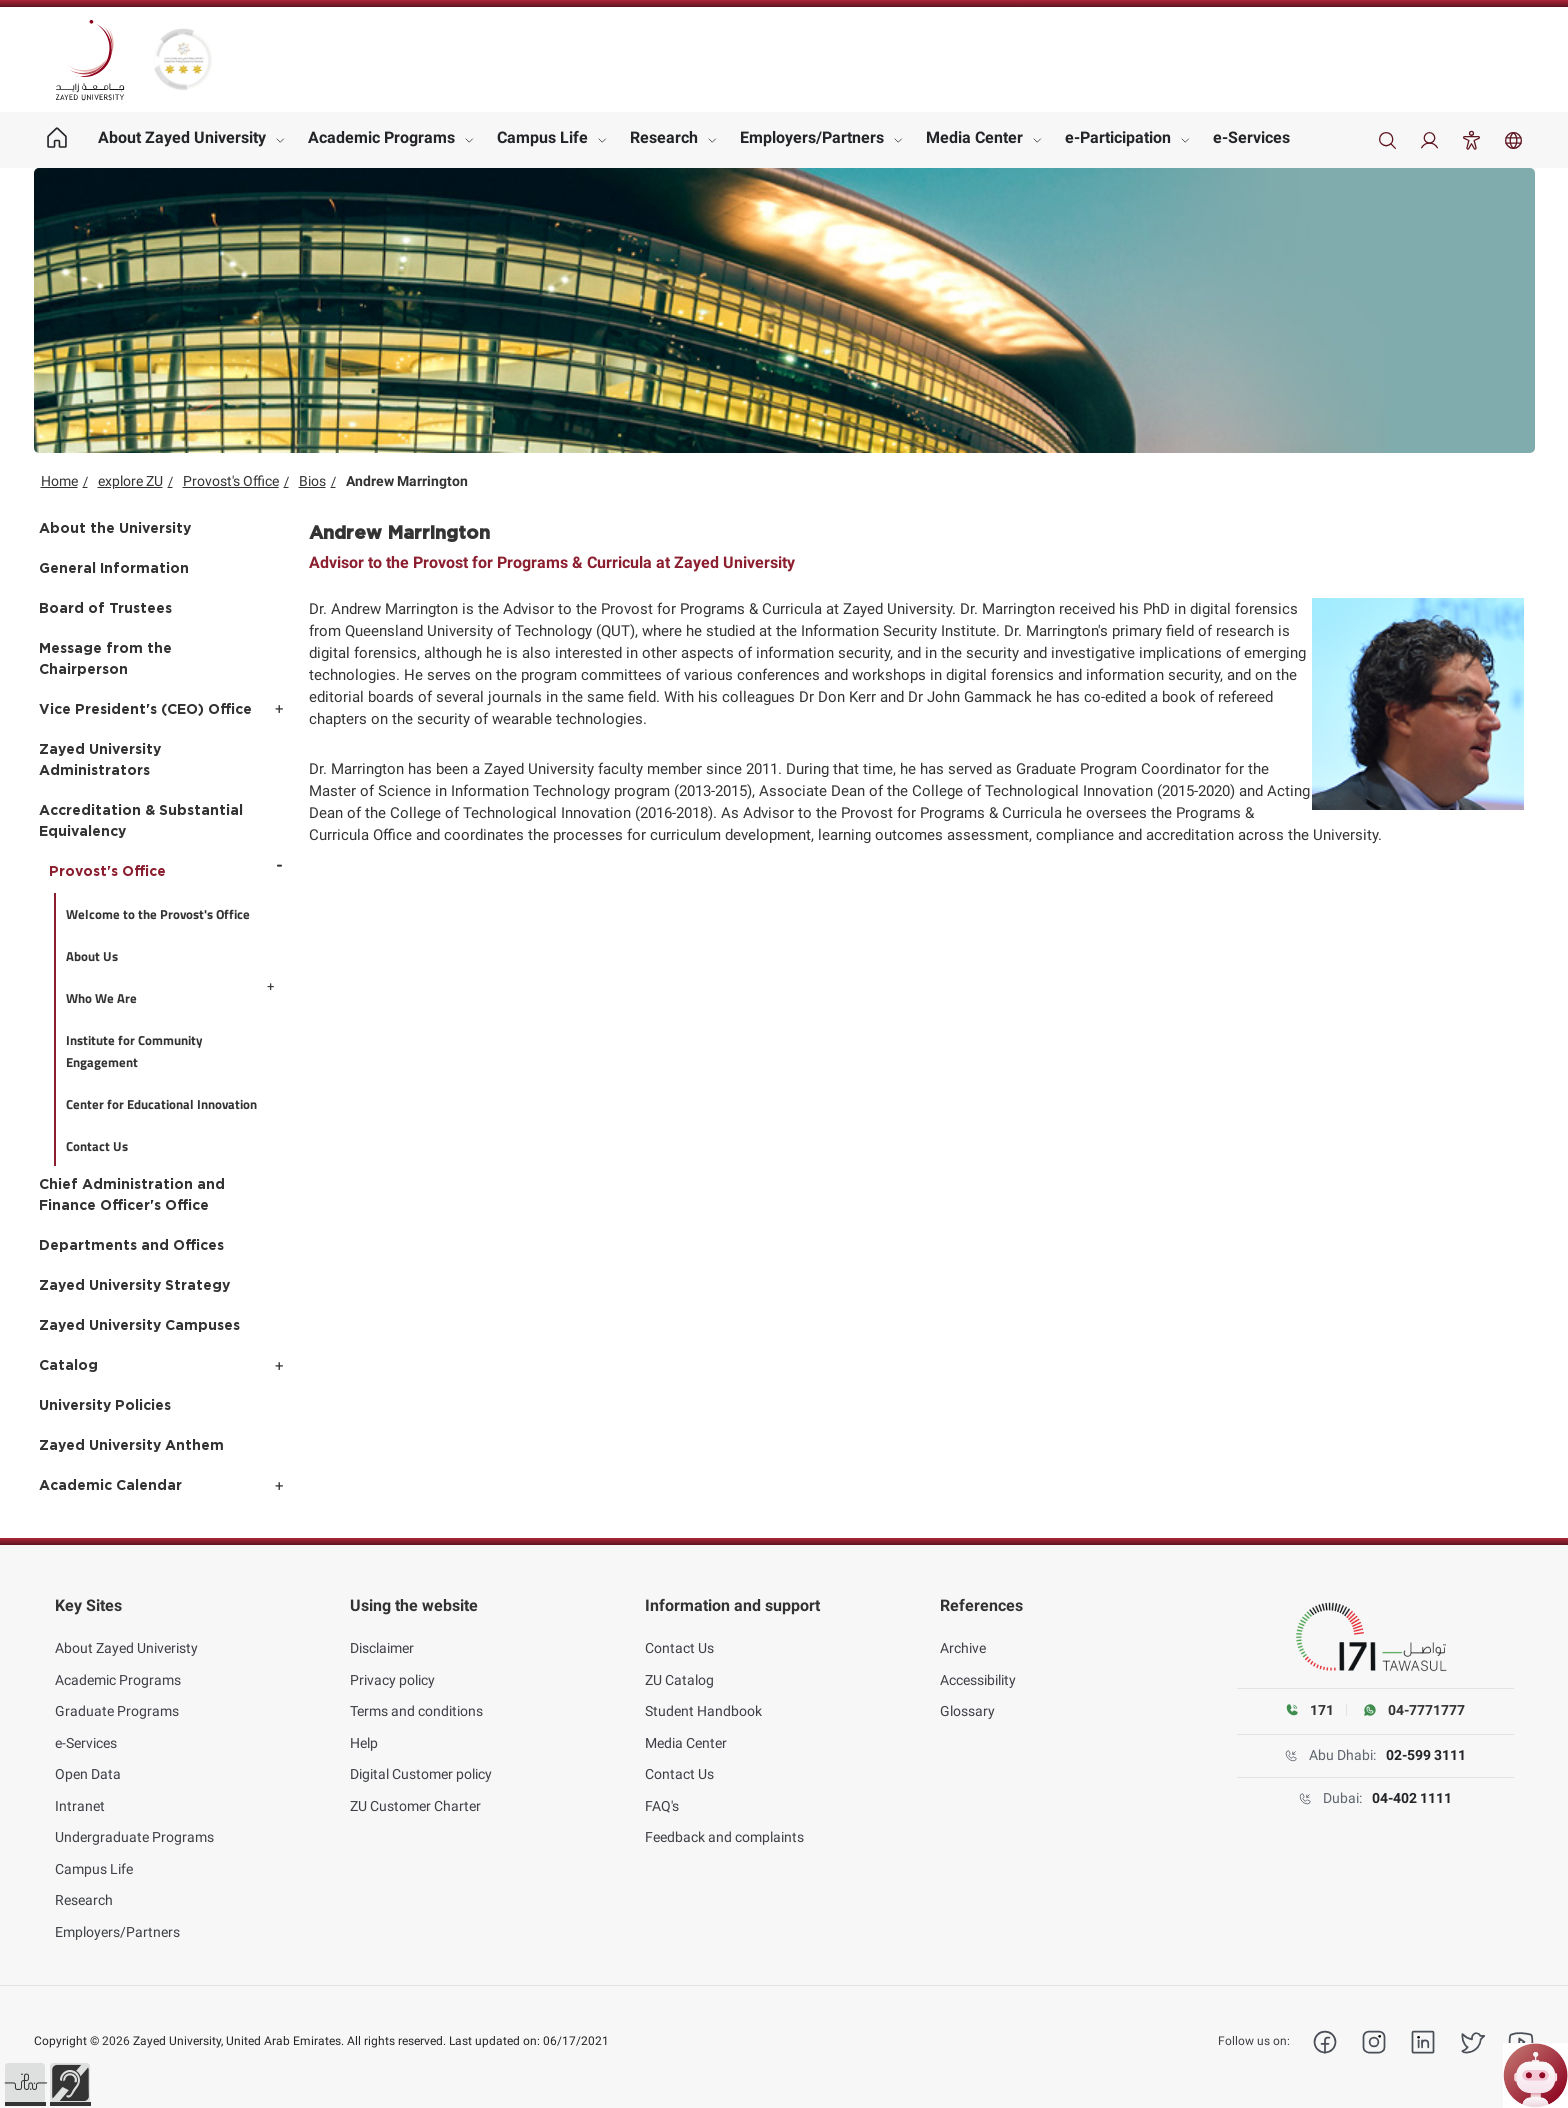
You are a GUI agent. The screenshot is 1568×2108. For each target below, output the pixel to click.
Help (364, 1732)
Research (664, 137)
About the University (115, 529)
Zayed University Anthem (131, 1446)
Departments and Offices (131, 1246)
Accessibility (978, 1669)
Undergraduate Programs (134, 1827)
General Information (114, 569)
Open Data (88, 1764)
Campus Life (542, 137)
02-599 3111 (1426, 1755)
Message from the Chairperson (105, 659)
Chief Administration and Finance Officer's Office (132, 1195)
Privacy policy (392, 1669)
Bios (312, 481)
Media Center (974, 137)
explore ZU (130, 481)
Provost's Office (231, 481)
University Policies (105, 1406)
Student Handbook (703, 1701)
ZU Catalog (679, 1669)
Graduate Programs (117, 1701)
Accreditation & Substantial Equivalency (141, 821)
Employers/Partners (812, 137)
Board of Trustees (105, 609)
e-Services (1251, 137)
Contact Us (679, 1638)
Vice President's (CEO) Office (145, 710)
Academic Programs (381, 137)
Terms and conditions (416, 1701)
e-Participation (1118, 137)
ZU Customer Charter (415, 1795)
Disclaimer (382, 1638)
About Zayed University (182, 137)
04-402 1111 (1412, 1798)
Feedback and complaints (724, 1827)
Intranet (80, 1795)
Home (59, 481)
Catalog (68, 1366)
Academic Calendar (110, 1486)
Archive (963, 1638)
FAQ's (662, 1795)
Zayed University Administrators (100, 760)
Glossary (967, 1701)
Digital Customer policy (421, 1764)
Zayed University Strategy (134, 1286)
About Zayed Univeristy (126, 1638)
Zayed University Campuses (139, 1326)
